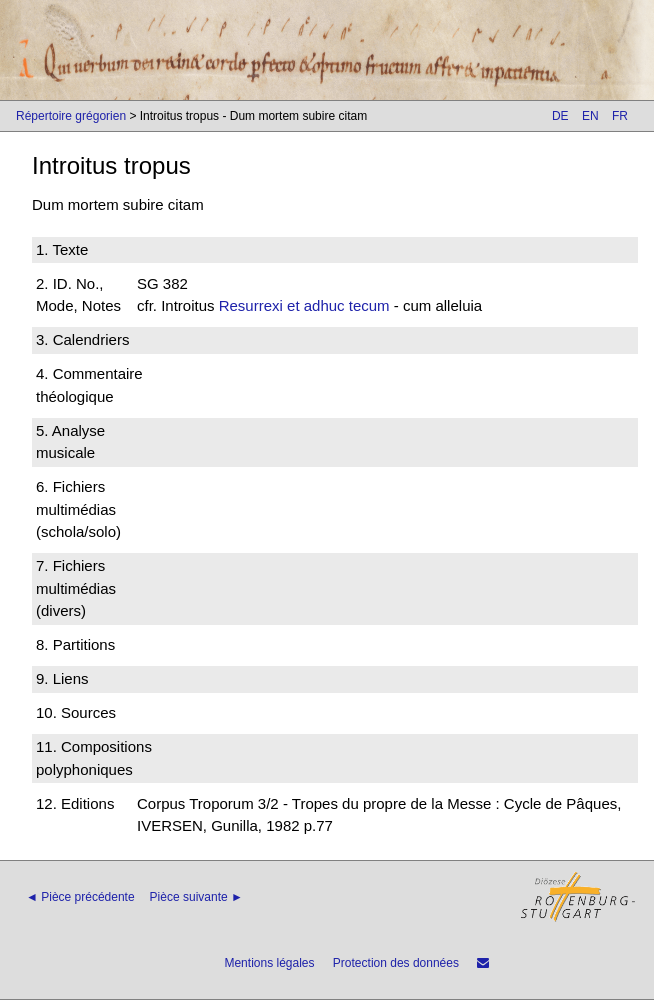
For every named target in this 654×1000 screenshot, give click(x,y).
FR (620, 116)
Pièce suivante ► (196, 897)
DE (560, 116)
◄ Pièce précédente (80, 897)
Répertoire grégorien (71, 116)
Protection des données (396, 963)
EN (590, 116)
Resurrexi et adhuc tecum (304, 305)
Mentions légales (269, 963)
